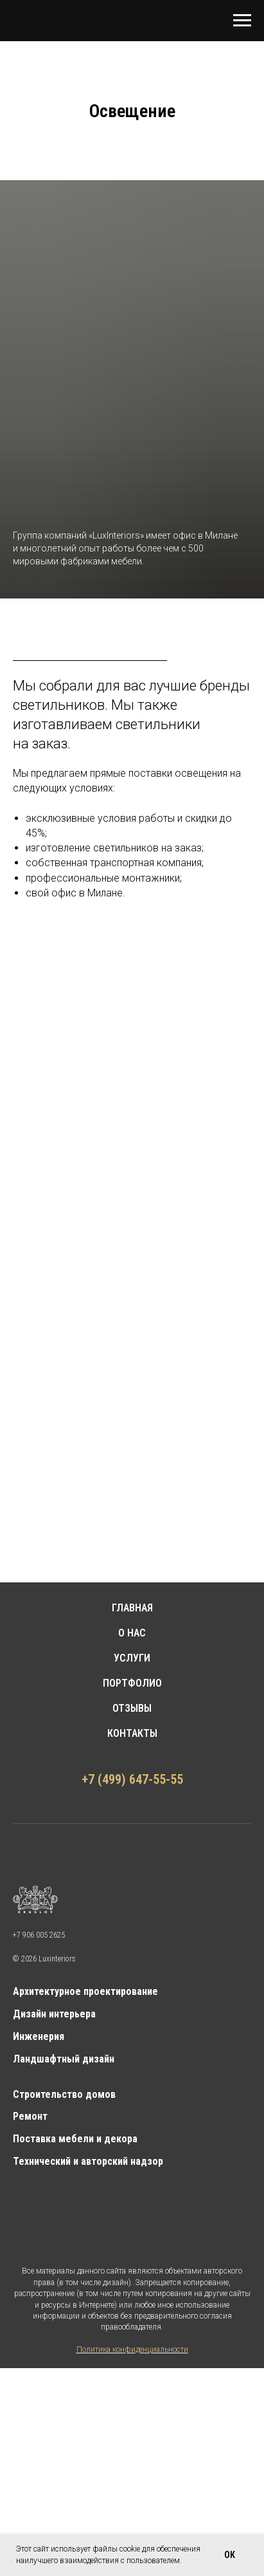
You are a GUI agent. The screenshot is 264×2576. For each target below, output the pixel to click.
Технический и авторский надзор (88, 2161)
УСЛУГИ (132, 1658)
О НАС (132, 1633)
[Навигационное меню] (242, 20)
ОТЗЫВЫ (132, 1708)
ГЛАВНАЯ (132, 1608)
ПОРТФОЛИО (132, 1683)
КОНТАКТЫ (132, 1733)
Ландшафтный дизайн (63, 2059)
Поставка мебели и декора (75, 2139)
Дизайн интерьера (54, 2014)
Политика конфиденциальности (132, 2349)
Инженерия (38, 2036)
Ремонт (30, 2116)
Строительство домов (64, 2094)
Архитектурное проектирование (85, 1991)
